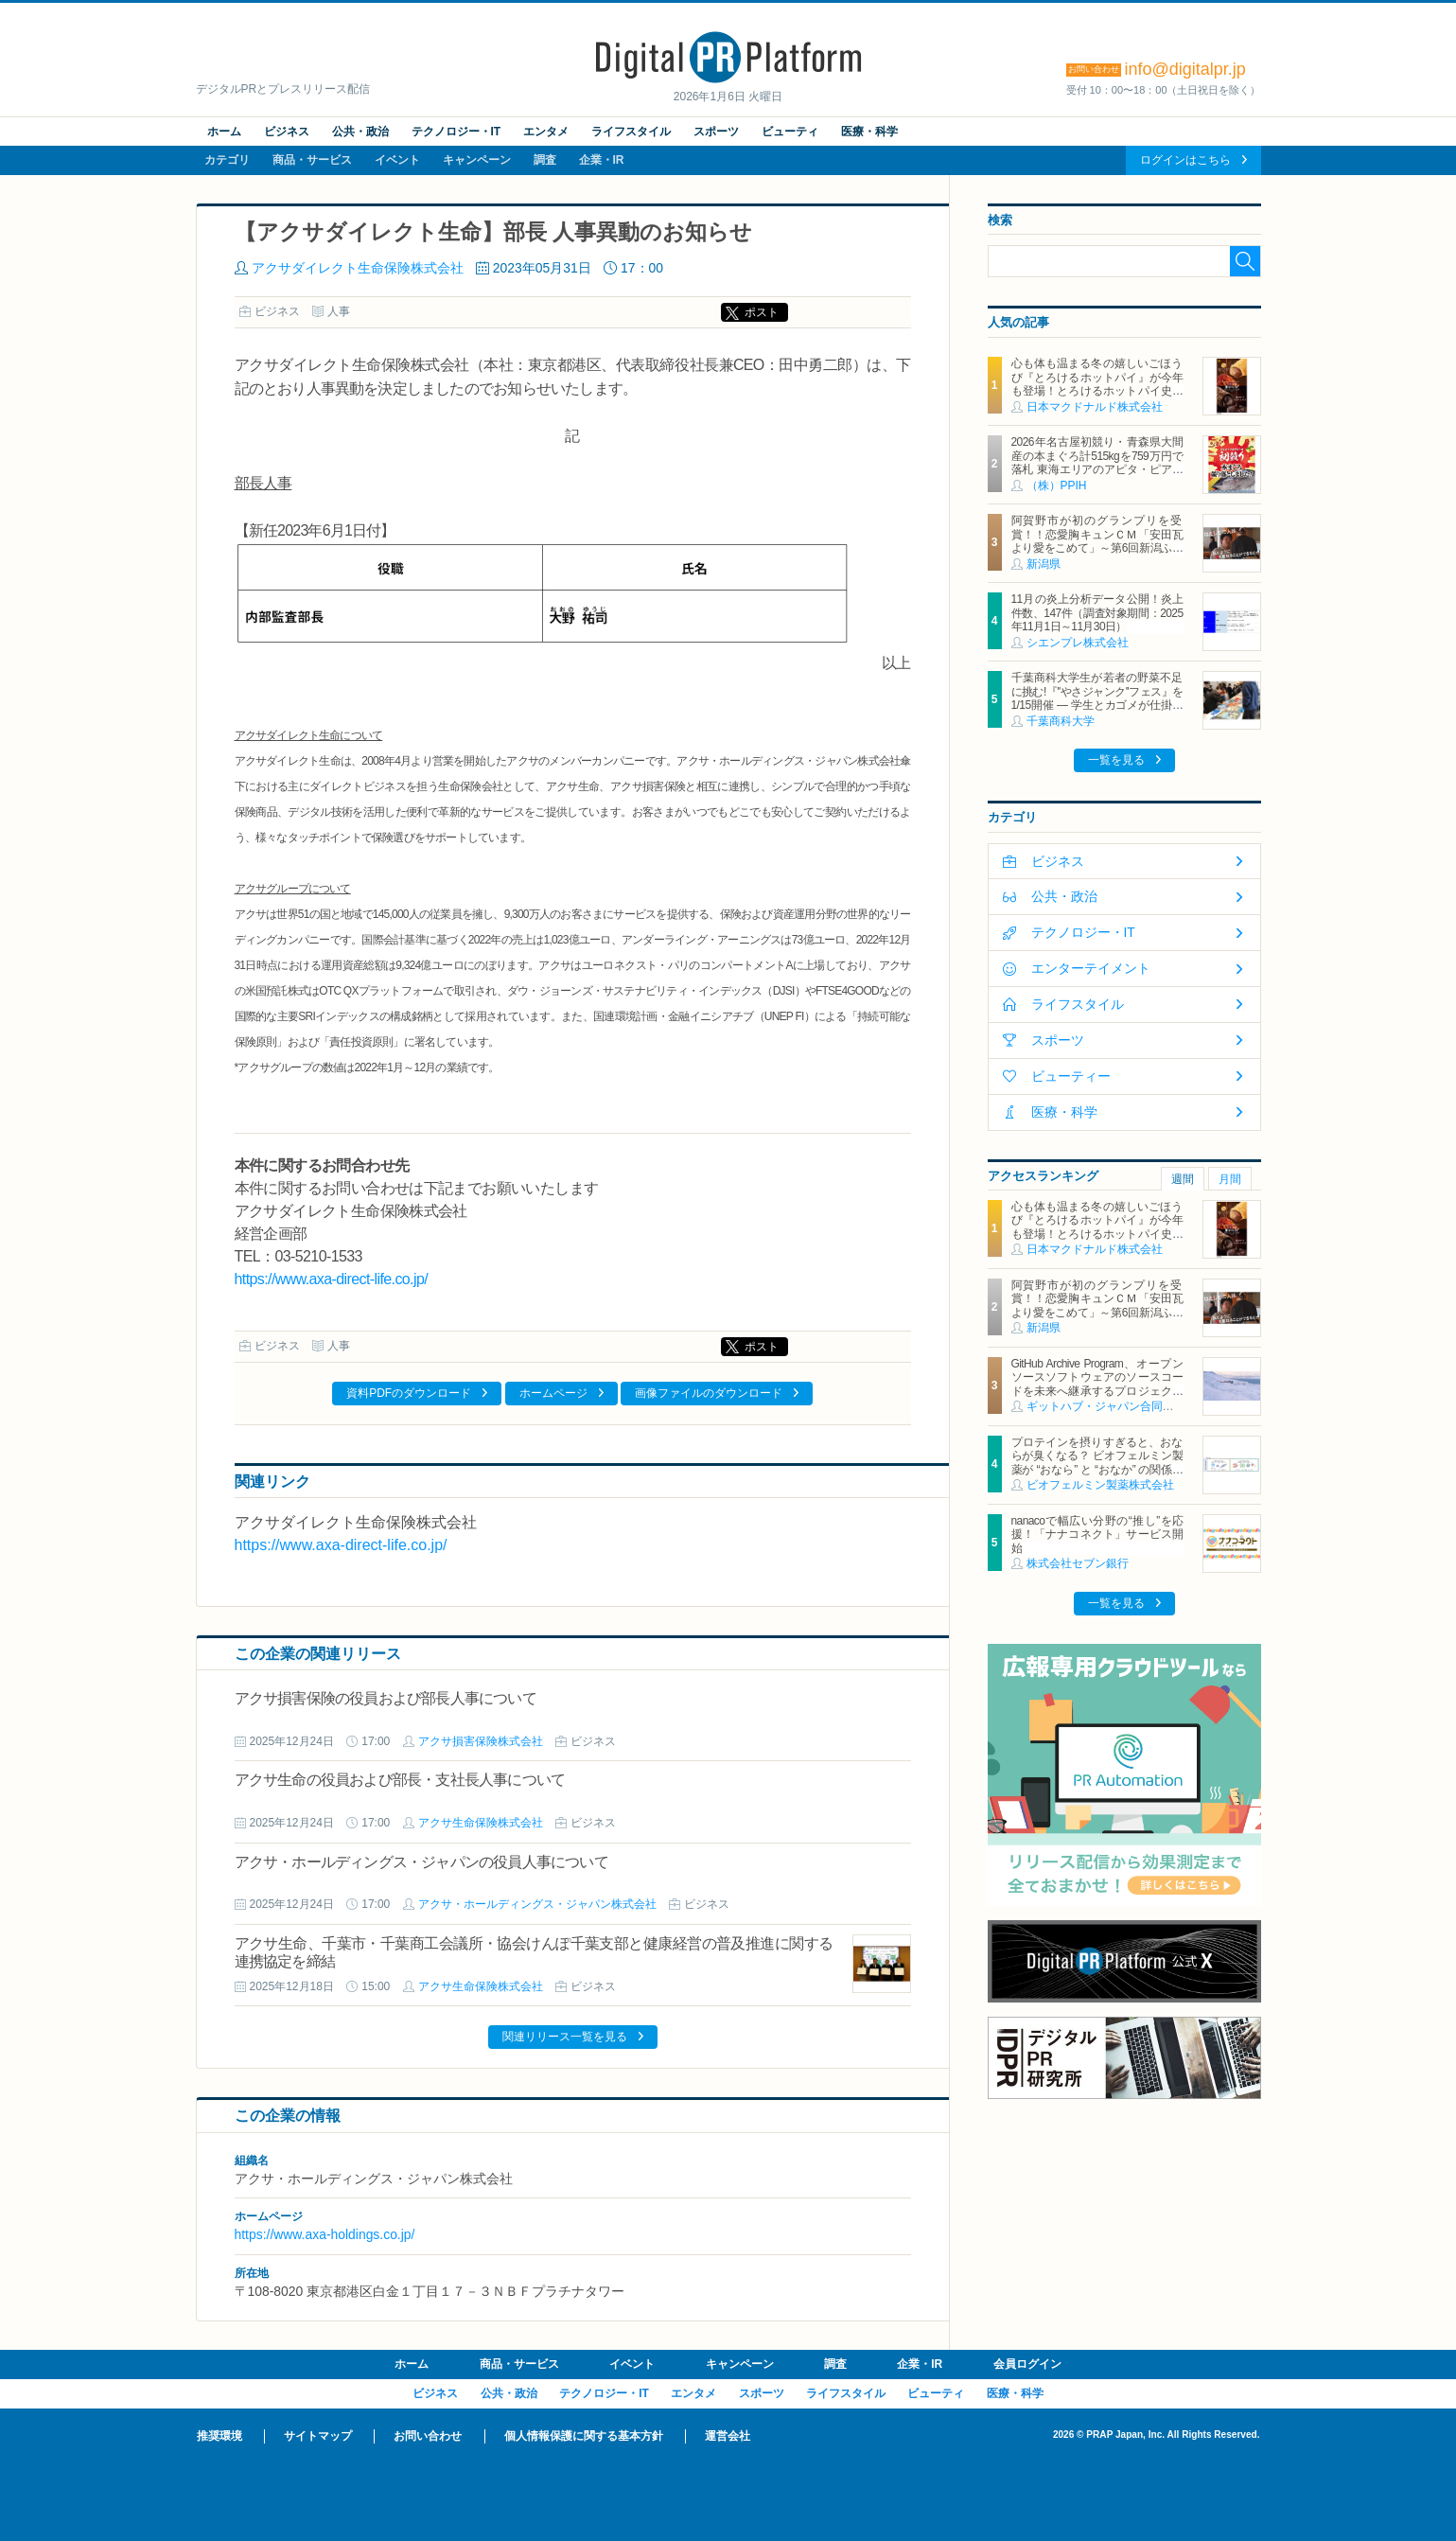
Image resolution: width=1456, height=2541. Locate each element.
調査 (545, 160)
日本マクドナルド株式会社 (1094, 407)
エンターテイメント (1090, 968)
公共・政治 (360, 131)
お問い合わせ (428, 2436)
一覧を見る (1116, 760)
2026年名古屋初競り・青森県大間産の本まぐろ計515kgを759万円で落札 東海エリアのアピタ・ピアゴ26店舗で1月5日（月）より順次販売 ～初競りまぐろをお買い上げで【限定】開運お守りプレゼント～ (1097, 476)
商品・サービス (312, 160)
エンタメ (546, 131)
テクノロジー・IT (456, 131)
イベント (397, 160)
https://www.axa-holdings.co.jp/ (325, 2234)
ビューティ (790, 131)
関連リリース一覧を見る (564, 2036)
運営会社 (727, 2436)
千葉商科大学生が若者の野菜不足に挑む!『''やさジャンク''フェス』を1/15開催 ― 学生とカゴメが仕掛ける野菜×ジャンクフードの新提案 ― (1097, 698)
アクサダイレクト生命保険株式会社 (358, 267)
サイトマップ (318, 2436)
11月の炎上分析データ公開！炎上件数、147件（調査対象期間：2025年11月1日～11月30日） (1097, 612)
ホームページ (553, 1393)
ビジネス (286, 131)
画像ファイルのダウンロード (708, 1393)
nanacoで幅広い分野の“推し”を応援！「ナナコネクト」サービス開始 (1097, 1534)
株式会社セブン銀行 (1077, 1563)
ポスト (762, 312)
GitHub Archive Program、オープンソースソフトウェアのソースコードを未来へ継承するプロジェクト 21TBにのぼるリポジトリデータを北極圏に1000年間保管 (1102, 1391)
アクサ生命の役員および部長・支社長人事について (400, 1780)
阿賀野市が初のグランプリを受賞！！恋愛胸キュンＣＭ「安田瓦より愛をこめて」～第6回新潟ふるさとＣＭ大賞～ (1097, 541)
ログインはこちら (1185, 160)
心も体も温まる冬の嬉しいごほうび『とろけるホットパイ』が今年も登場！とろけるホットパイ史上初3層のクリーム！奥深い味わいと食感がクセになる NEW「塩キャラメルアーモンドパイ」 (1097, 397)
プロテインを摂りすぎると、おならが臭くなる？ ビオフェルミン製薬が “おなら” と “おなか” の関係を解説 (1097, 1463)
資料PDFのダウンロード (408, 1393)
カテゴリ (227, 160)
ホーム (224, 131)
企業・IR (601, 160)
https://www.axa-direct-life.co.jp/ (332, 1279)
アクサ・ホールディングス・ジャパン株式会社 (537, 1904)
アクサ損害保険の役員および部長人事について (385, 1698)
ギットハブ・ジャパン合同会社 (1105, 1406)
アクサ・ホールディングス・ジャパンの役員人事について (421, 1862)
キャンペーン (477, 160)
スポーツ (716, 131)
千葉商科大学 (1060, 721)
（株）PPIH (1056, 485)
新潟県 (1043, 564)
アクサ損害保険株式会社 (480, 1741)
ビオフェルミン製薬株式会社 (1100, 1484)
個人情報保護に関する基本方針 (583, 2436)
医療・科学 (869, 131)
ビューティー (1071, 1076)
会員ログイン (1027, 2364)
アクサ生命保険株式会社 (480, 1822)
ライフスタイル (631, 131)
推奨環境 (219, 2436)
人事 (338, 311)
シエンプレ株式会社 (1077, 642)
